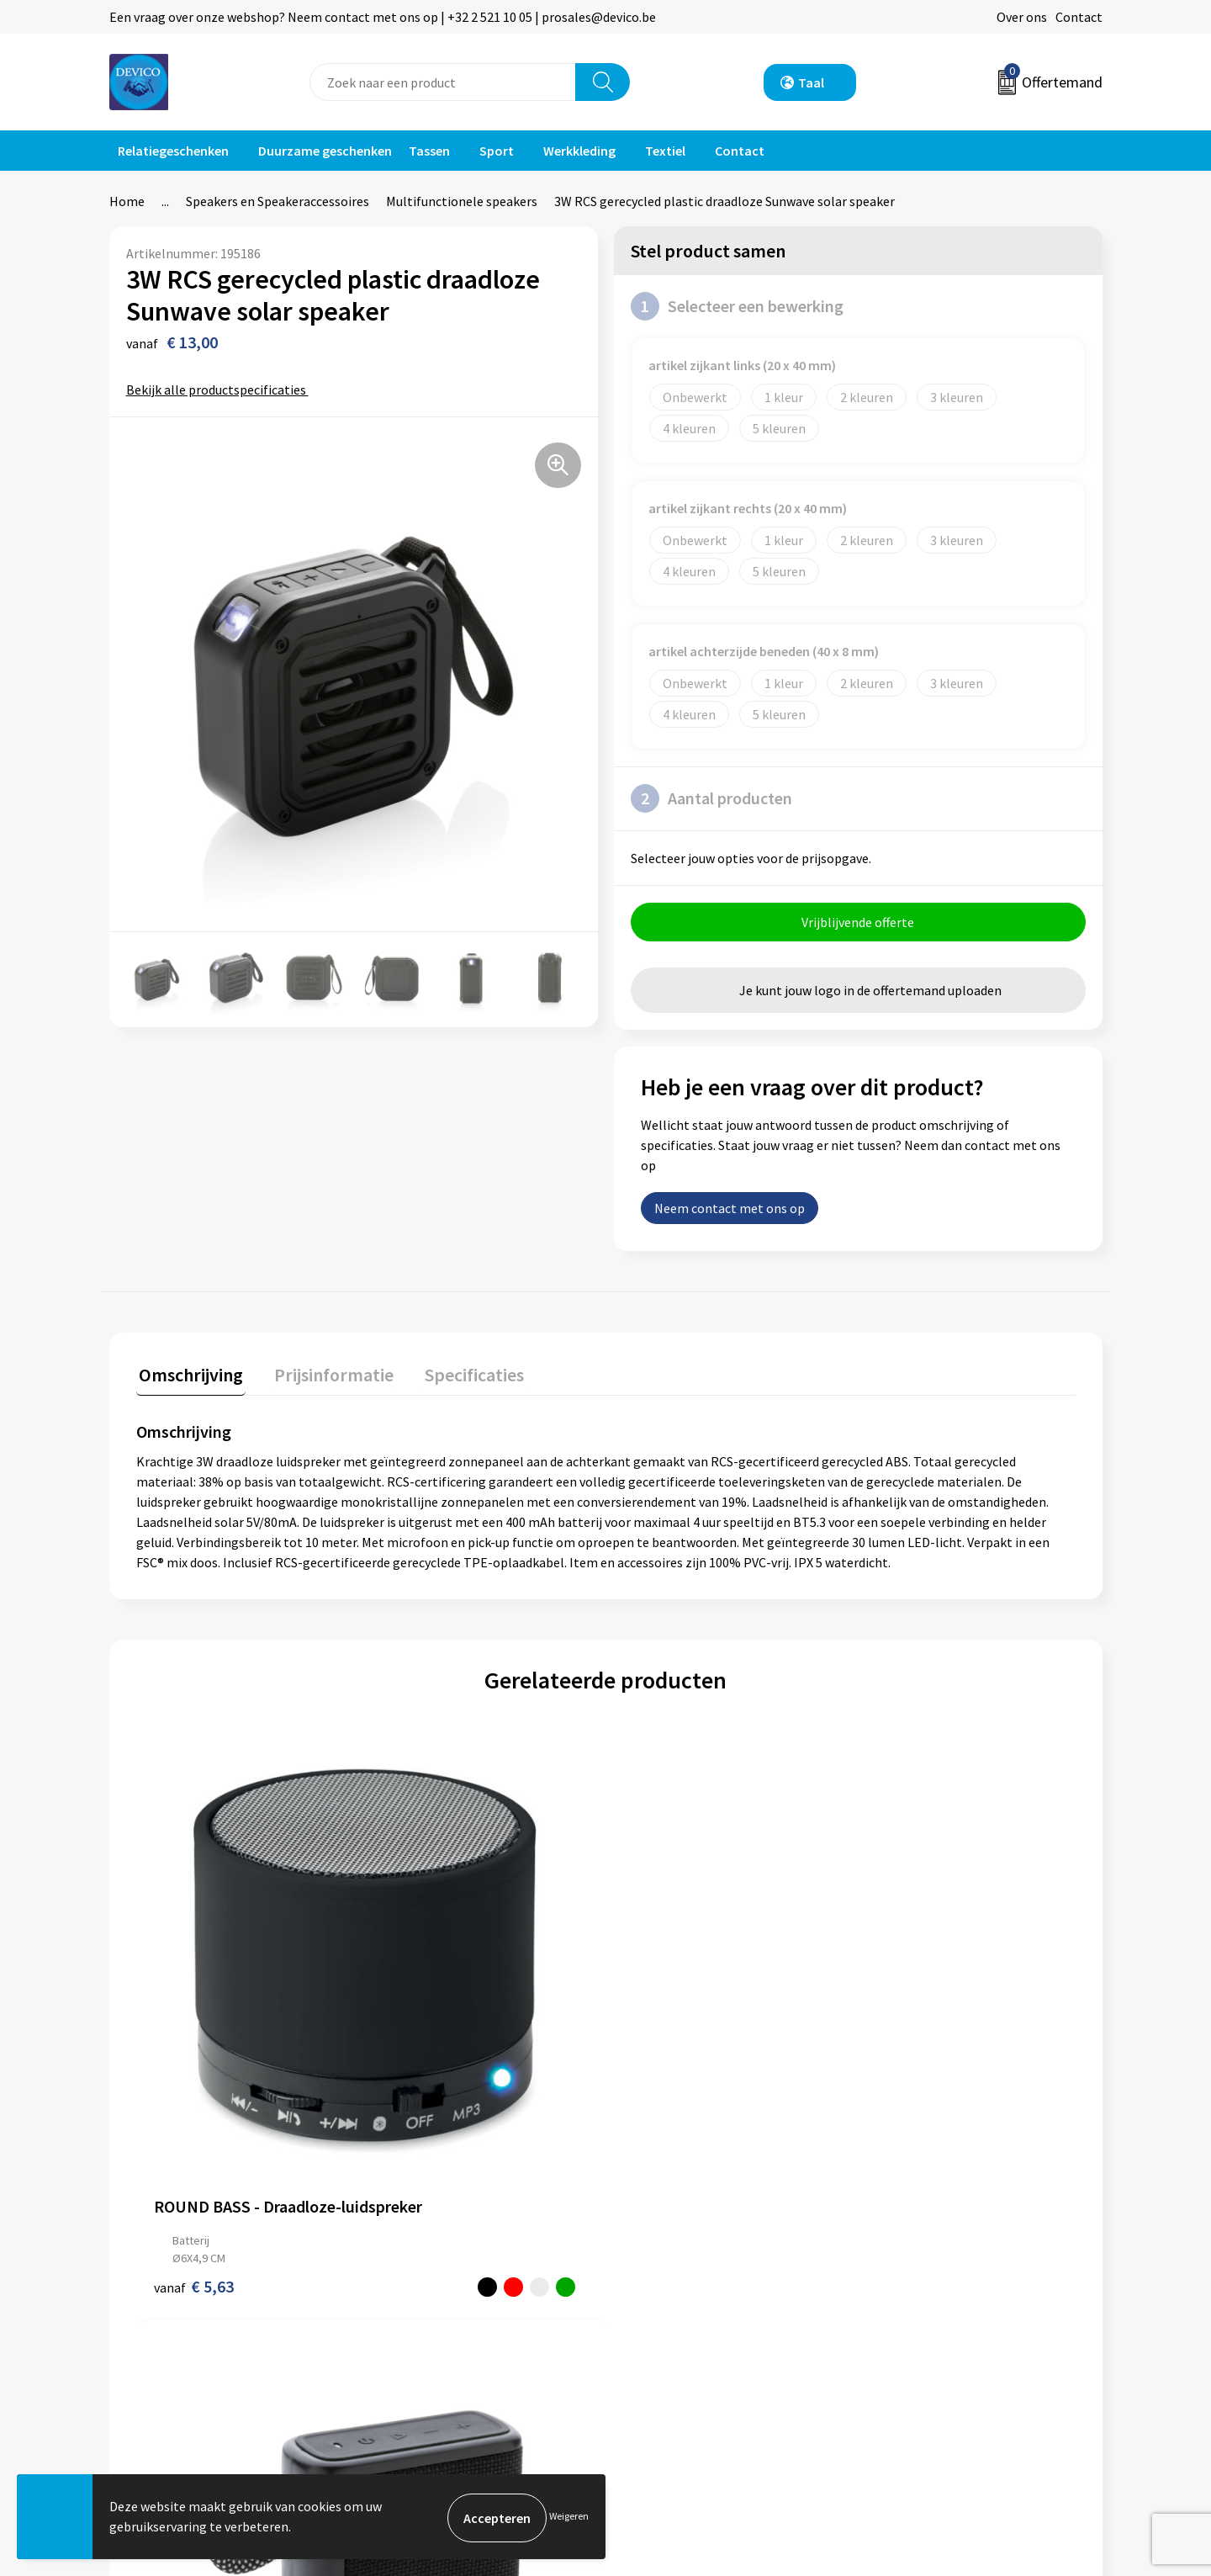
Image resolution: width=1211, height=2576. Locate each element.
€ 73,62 (902, 2046)
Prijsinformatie (424, 2272)
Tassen (429, 150)
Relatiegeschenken (173, 150)
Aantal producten (711, 798)
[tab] (188, 1378)
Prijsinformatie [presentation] (325, 1374)
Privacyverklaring (922, 2272)
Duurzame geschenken (325, 150)
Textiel (665, 150)
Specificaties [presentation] (460, 1374)
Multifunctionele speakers (461, 201)
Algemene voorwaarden (940, 2246)
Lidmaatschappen (432, 2348)
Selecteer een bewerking (737, 306)
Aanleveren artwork (437, 2297)
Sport (496, 150)
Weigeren (569, 2517)
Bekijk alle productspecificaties (221, 389)
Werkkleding (579, 150)
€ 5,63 (194, 2046)
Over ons (1022, 16)
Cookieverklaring (921, 2297)
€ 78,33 (667, 2046)
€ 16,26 (433, 2064)
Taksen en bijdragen (437, 2322)
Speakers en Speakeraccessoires (277, 201)
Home (127, 201)
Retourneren (664, 2272)
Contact (1079, 16)
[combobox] (442, 82)
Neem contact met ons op (729, 1210)
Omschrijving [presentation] (188, 1374)
